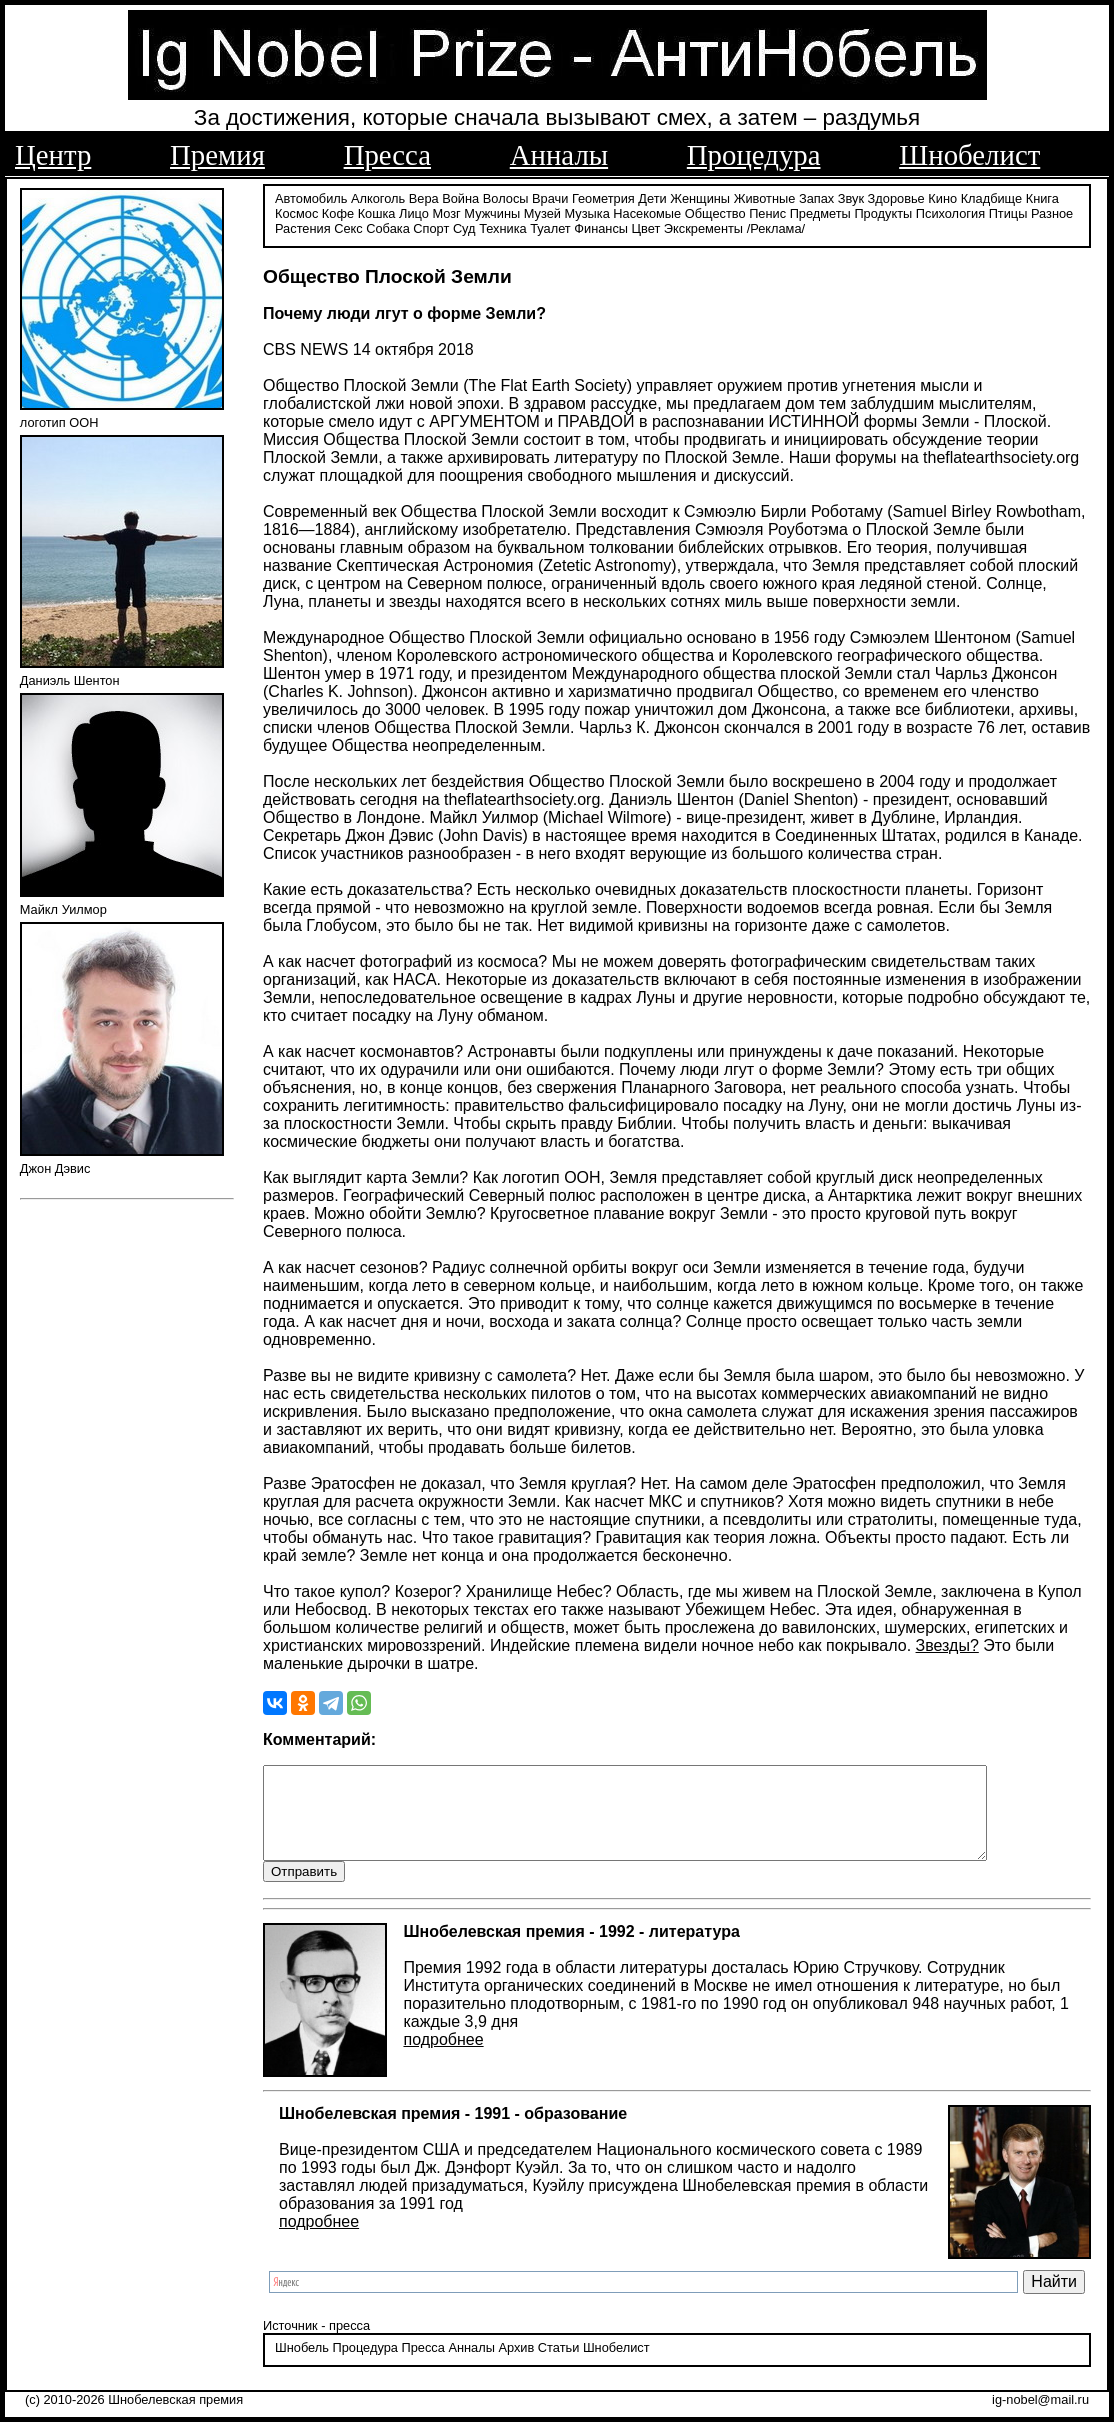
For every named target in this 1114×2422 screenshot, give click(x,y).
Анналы (559, 155)
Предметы (820, 212)
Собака (388, 227)
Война (460, 197)
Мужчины (492, 212)
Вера (424, 197)
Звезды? (947, 1644)
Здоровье (896, 197)
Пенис (767, 212)
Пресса (387, 155)
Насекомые (647, 212)
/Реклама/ (776, 227)
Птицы (1008, 212)
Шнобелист (969, 155)
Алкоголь (378, 197)
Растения (303, 227)
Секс (348, 227)
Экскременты (703, 227)
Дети (652, 197)
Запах (816, 197)
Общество (715, 212)
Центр (53, 155)
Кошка (377, 212)
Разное (1052, 212)
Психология (950, 212)
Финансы (601, 227)
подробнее (443, 2057)
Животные (765, 197)
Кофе (338, 212)
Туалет (550, 227)
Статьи (558, 2366)
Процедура (754, 155)
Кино (942, 197)
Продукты (883, 212)
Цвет (646, 227)
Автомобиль (311, 197)
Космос (296, 212)
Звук (851, 197)
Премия (217, 155)
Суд (464, 227)
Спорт (431, 227)
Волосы (506, 197)
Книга (1042, 197)
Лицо (414, 212)
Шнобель (302, 2366)
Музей (542, 212)
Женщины (700, 197)
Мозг (446, 212)
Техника (503, 227)
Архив (516, 2366)
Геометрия (603, 197)
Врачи (550, 197)
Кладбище (992, 197)
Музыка (587, 212)
